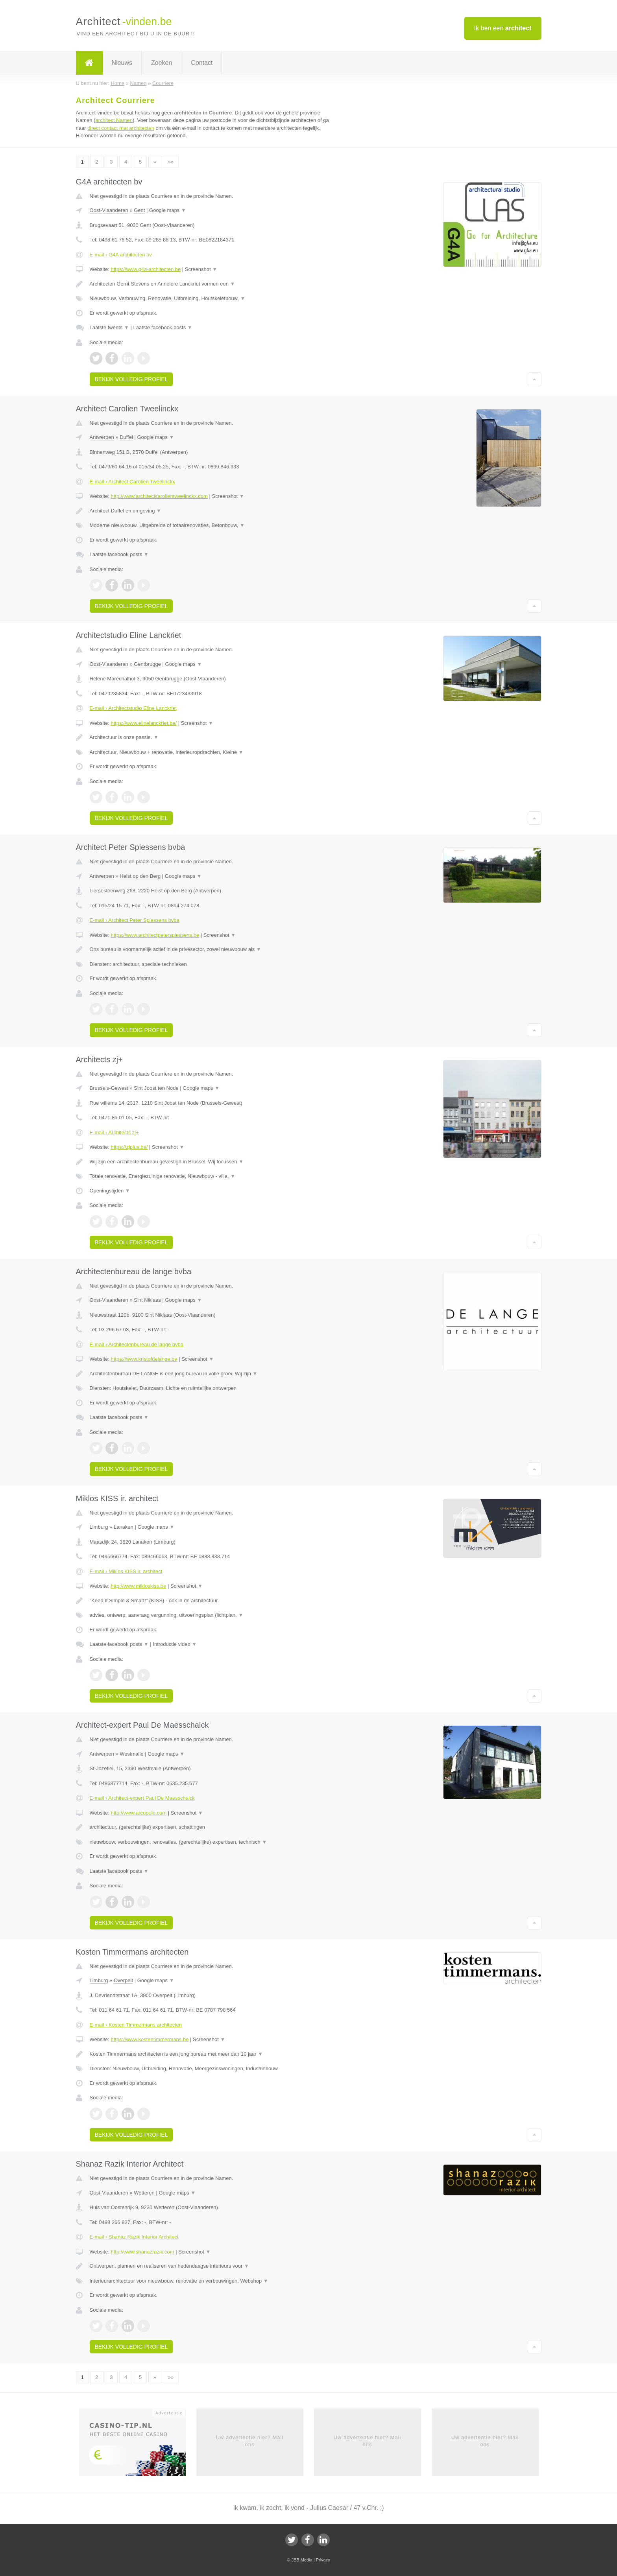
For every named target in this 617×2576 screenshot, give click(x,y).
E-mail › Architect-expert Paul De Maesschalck (142, 1798)
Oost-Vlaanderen (109, 210)
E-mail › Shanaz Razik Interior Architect (134, 2237)
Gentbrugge (147, 664)
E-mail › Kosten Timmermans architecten (136, 2025)
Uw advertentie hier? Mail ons (250, 2440)
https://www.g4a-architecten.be (146, 269)
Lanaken (123, 1527)
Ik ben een (503, 28)
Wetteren (144, 2193)
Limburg (99, 1527)
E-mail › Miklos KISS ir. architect (126, 1571)
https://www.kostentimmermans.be (149, 2039)
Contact (201, 62)
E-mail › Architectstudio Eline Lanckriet (133, 708)
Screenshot (201, 269)
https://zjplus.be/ (129, 1147)
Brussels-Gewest (109, 1088)
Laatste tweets (109, 327)
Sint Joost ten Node (156, 1088)
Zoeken (161, 62)
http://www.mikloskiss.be (138, 1586)
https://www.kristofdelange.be (144, 1359)
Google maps (167, 210)
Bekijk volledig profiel (131, 379)
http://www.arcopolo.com (138, 1813)
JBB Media (301, 2560)
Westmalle (131, 1754)
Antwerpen (102, 437)
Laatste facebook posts (162, 327)
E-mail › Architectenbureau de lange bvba (136, 1344)
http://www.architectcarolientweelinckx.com (159, 496)
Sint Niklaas (147, 1300)
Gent (139, 210)
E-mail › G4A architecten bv (121, 255)
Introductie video (175, 1644)
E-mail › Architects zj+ (114, 1132)
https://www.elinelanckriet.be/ (144, 723)
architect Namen (114, 120)
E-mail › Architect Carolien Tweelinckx (132, 482)
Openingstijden (110, 1191)
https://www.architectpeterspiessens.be (155, 935)
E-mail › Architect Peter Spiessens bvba (134, 920)
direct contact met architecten (120, 128)
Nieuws (122, 62)
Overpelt (123, 1980)
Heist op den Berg (140, 876)
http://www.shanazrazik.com (142, 2252)
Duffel (126, 437)
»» (171, 162)
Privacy (323, 2560)
